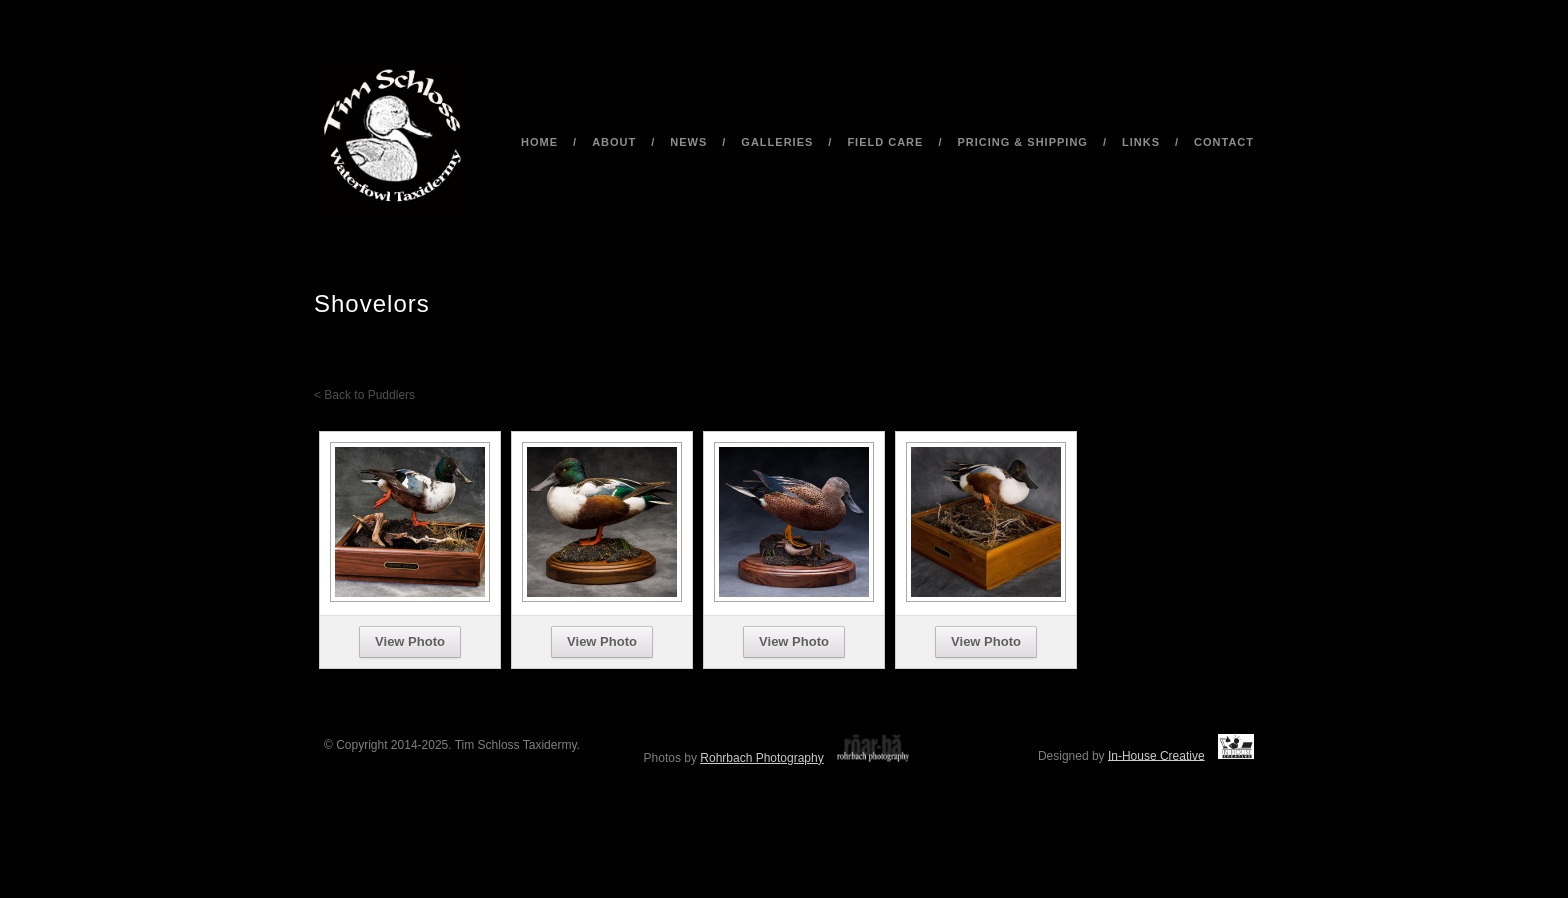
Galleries (777, 142)
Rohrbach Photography (761, 758)
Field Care (885, 142)
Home (539, 142)
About (614, 142)
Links (1141, 142)
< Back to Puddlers (364, 395)
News (688, 142)
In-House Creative (1156, 755)
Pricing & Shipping (1022, 142)
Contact (1224, 142)
